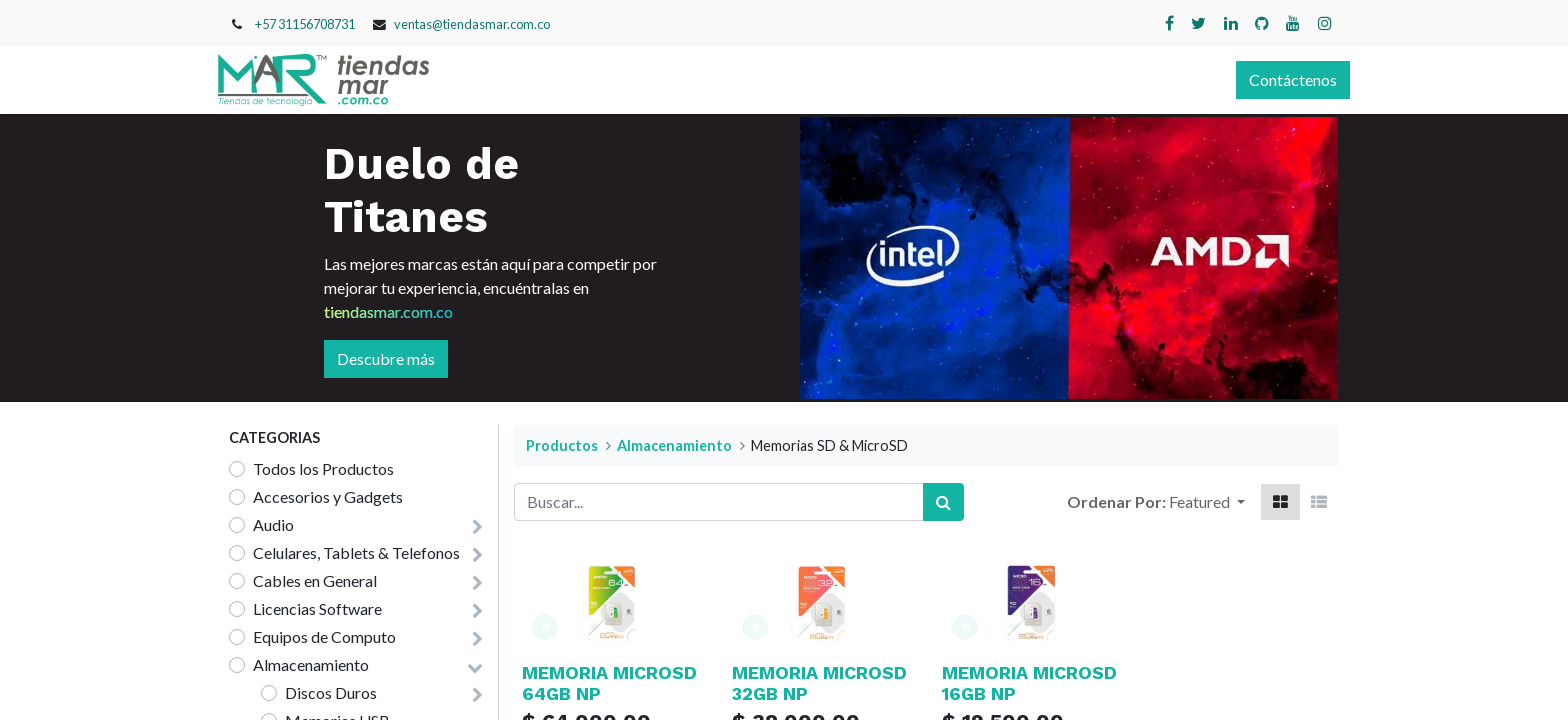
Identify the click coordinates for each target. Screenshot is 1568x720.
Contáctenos (1282, 79)
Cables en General (315, 580)
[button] (1207, 502)
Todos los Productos (323, 468)
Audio (273, 524)
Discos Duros (331, 692)
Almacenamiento (311, 664)
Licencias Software (317, 608)
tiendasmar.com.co (388, 311)
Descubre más (386, 358)
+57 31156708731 (305, 24)
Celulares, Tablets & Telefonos (356, 552)
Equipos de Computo (324, 636)
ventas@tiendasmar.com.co (472, 24)
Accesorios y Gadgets (328, 496)
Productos (562, 445)
